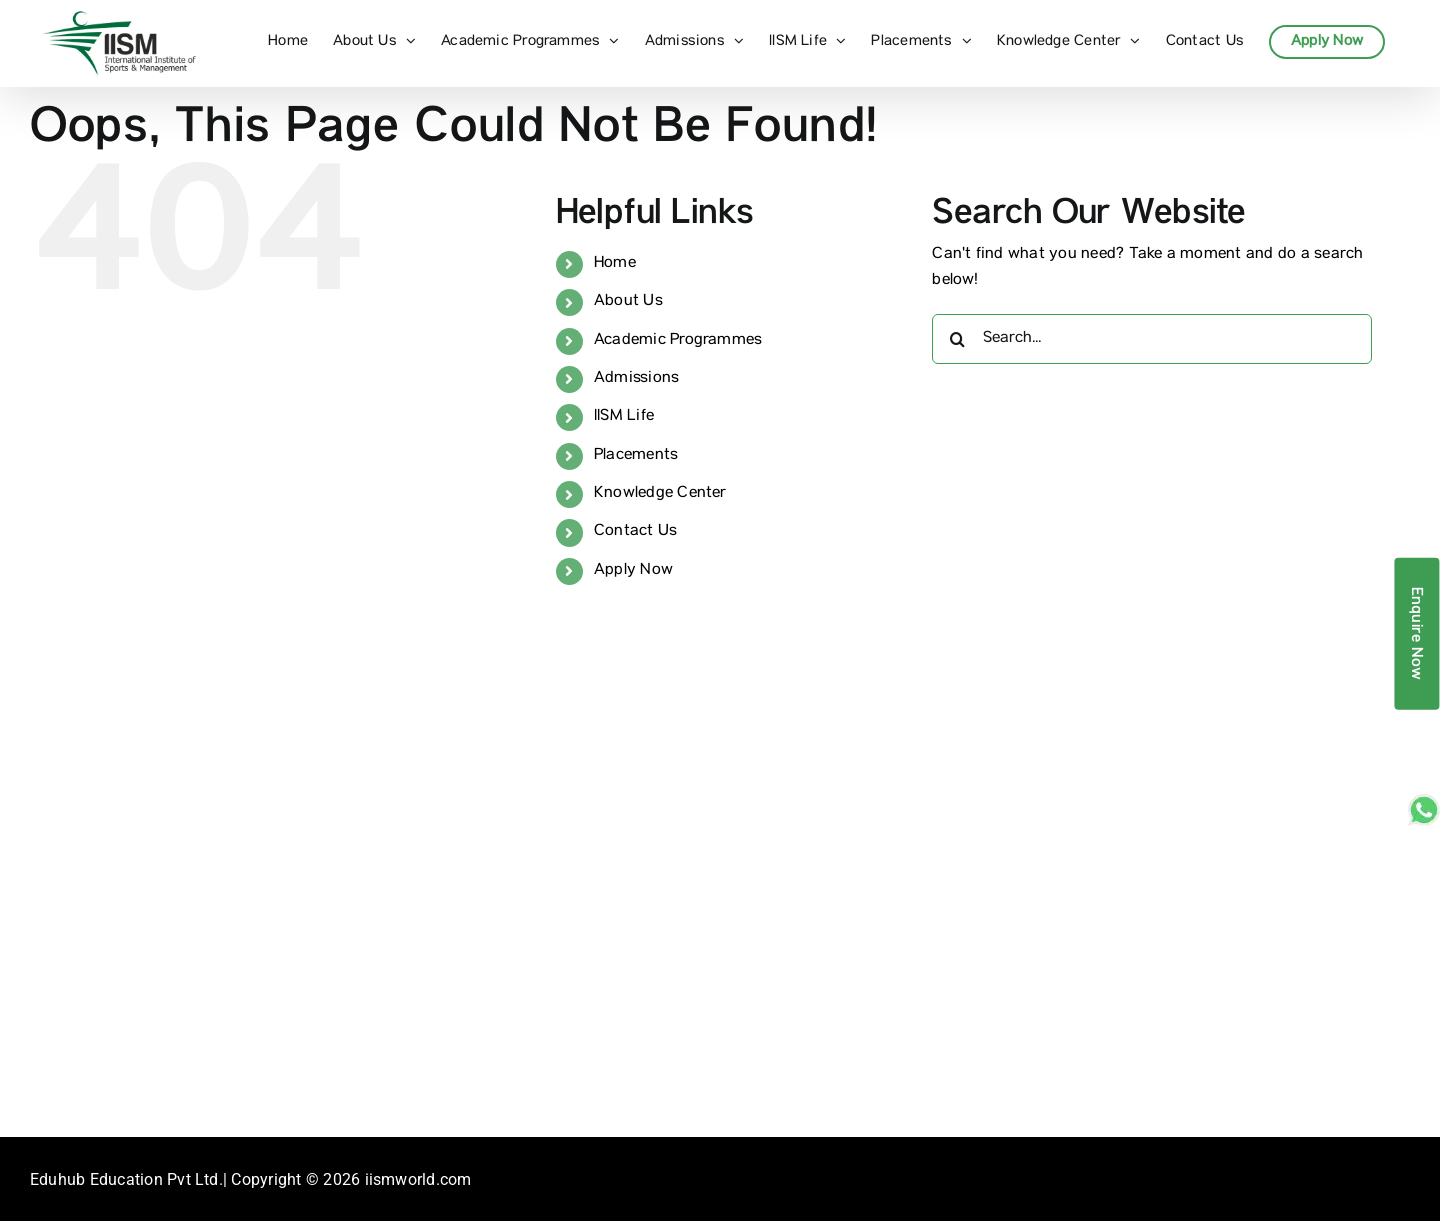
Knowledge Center (660, 494)
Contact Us (635, 532)
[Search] (957, 339)
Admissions (636, 379)
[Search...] (1152, 339)
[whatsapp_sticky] (1424, 802)
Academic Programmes (678, 341)
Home (615, 264)
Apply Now (633, 571)
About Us (628, 302)
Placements (636, 456)
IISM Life (624, 417)
